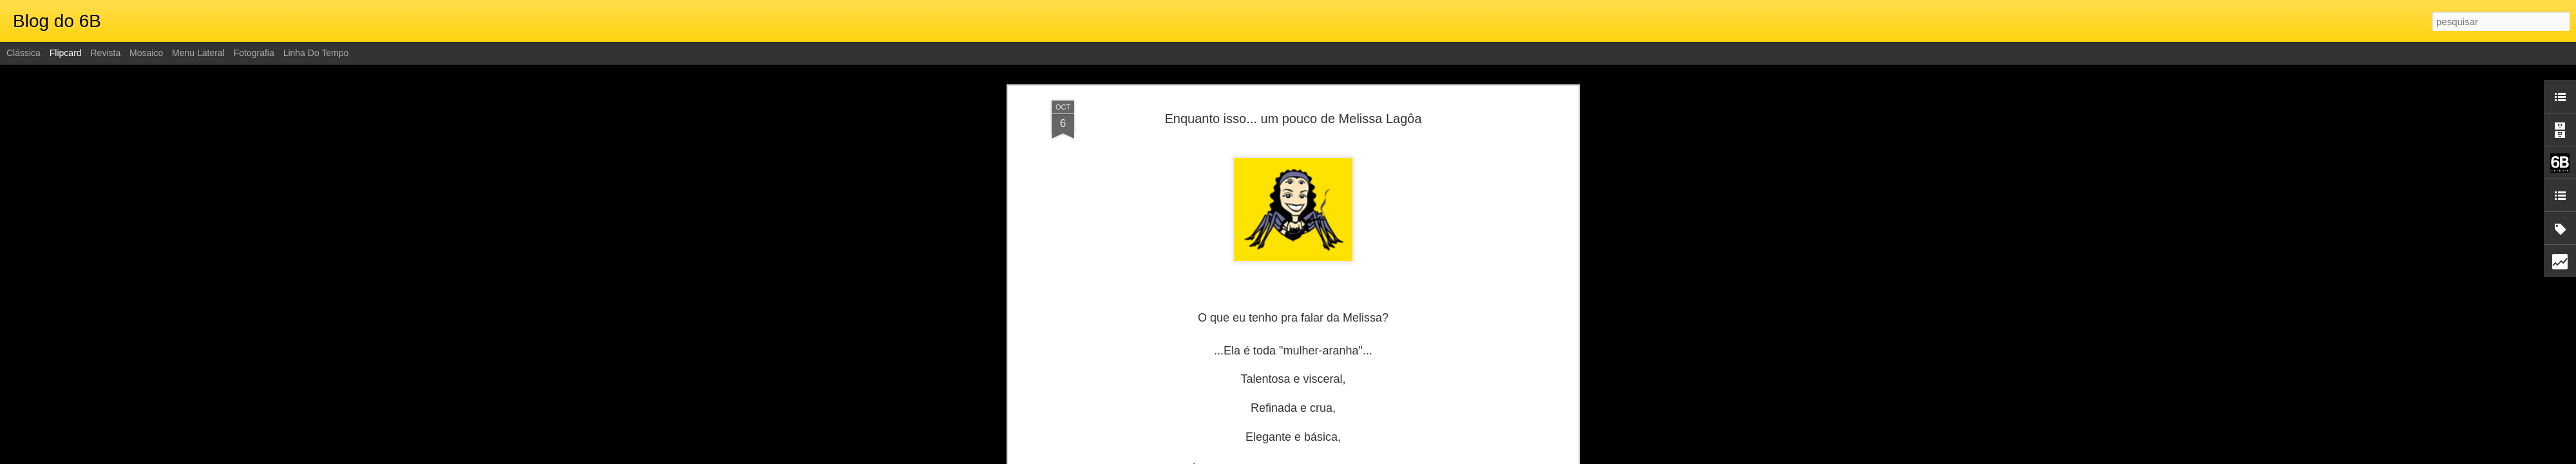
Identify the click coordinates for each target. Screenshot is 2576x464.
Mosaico (146, 53)
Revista (105, 53)
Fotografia (254, 53)
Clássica (23, 53)
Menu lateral (198, 53)
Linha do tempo (316, 53)
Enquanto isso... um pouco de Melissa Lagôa (1292, 118)
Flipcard (66, 53)
